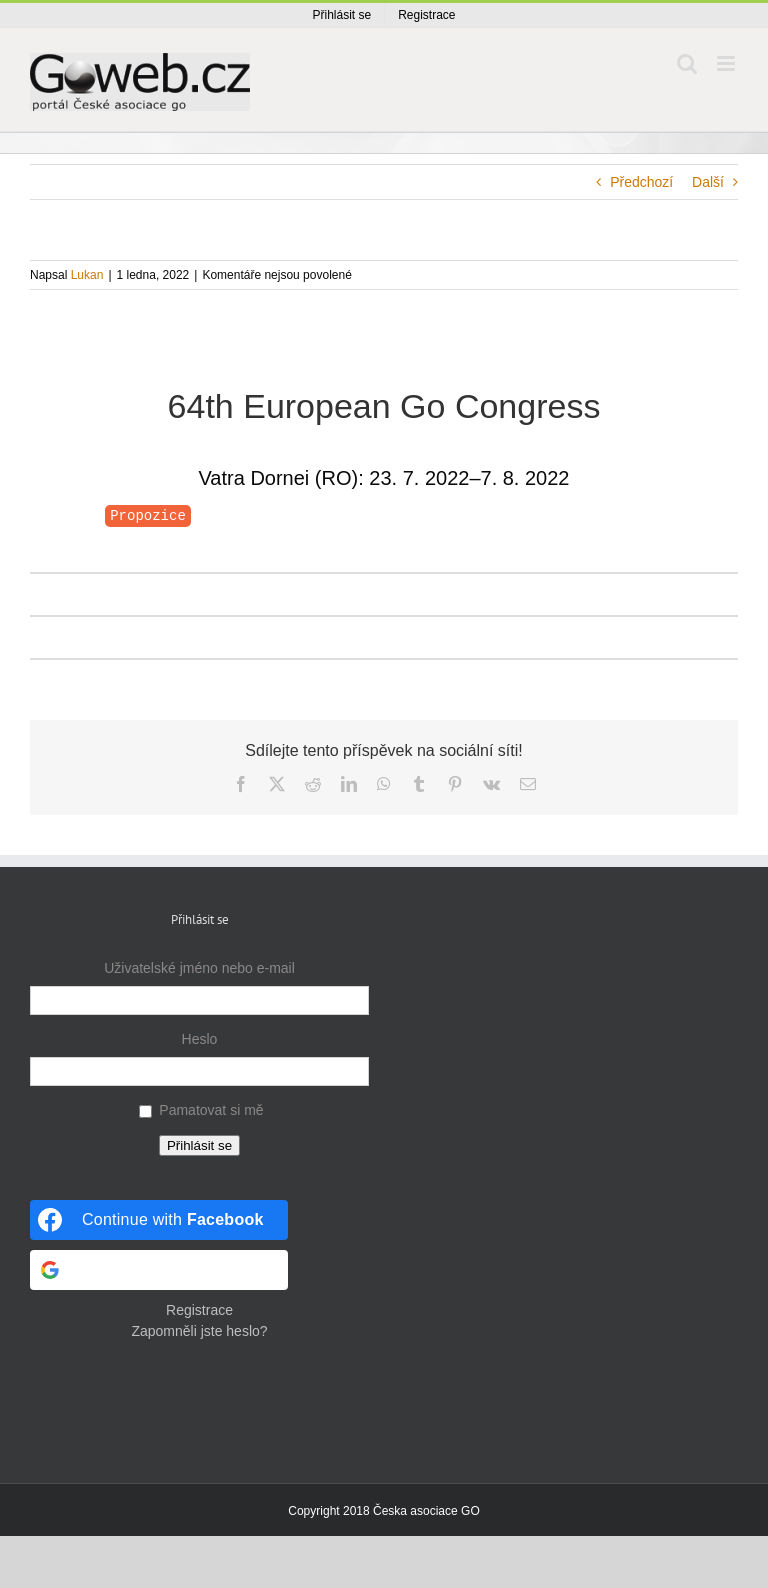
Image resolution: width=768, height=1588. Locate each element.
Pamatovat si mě (211, 1110)
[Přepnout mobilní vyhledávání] (687, 63)
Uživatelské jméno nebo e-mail (199, 968)
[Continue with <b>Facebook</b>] (159, 1220)
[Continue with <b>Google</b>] (159, 1270)
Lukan (87, 275)
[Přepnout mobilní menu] (727, 63)
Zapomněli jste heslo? (199, 1331)
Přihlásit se (199, 1145)
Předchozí (641, 182)
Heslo (200, 1039)
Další (708, 182)
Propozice (148, 516)
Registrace (199, 1310)
